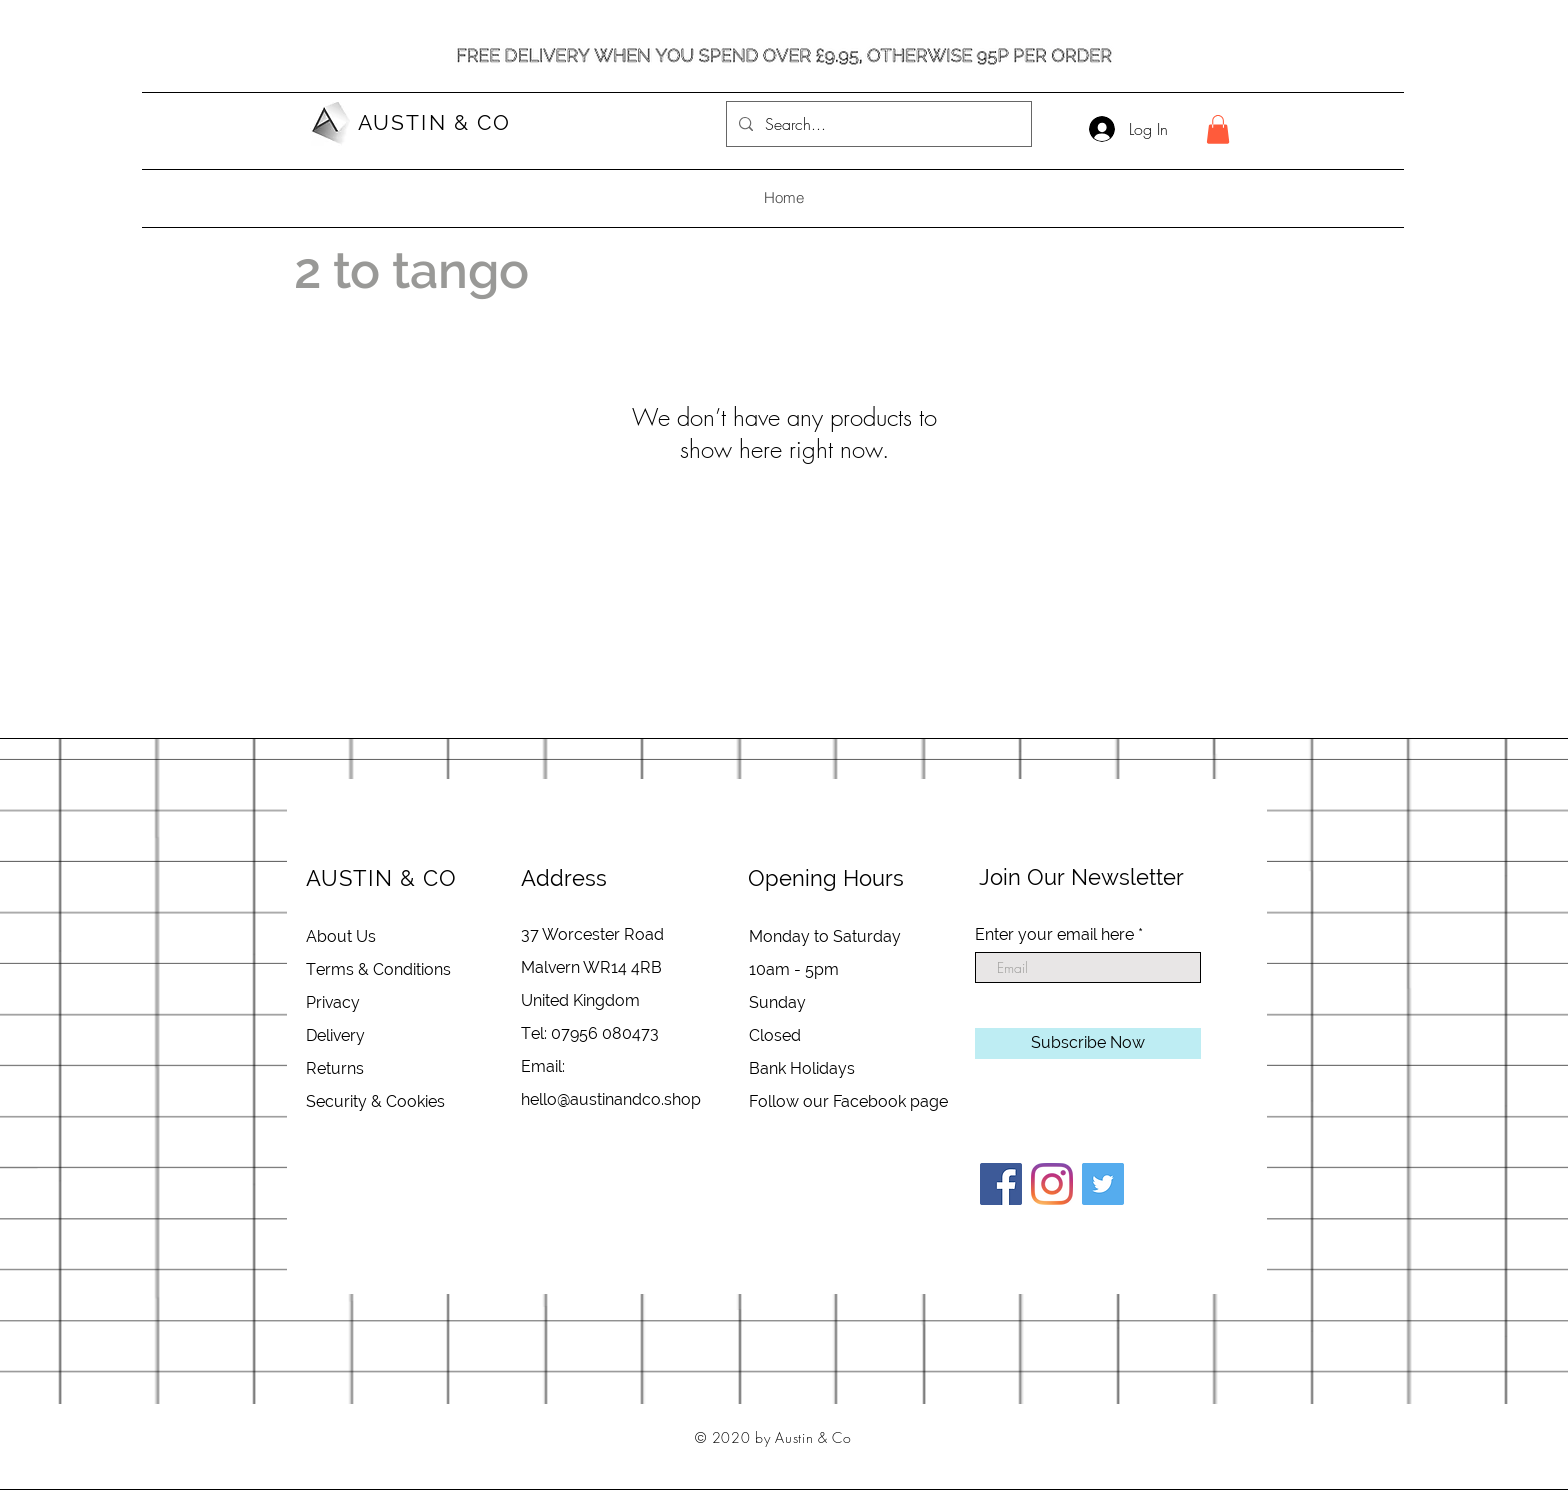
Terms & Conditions (378, 969)
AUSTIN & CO (434, 122)
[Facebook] (1001, 1184)
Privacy (333, 1002)
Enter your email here (1054, 935)
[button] (1218, 129)
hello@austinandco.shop (611, 1099)
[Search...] (877, 124)
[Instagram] (1052, 1184)
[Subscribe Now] (1088, 1043)
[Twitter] (1103, 1184)
